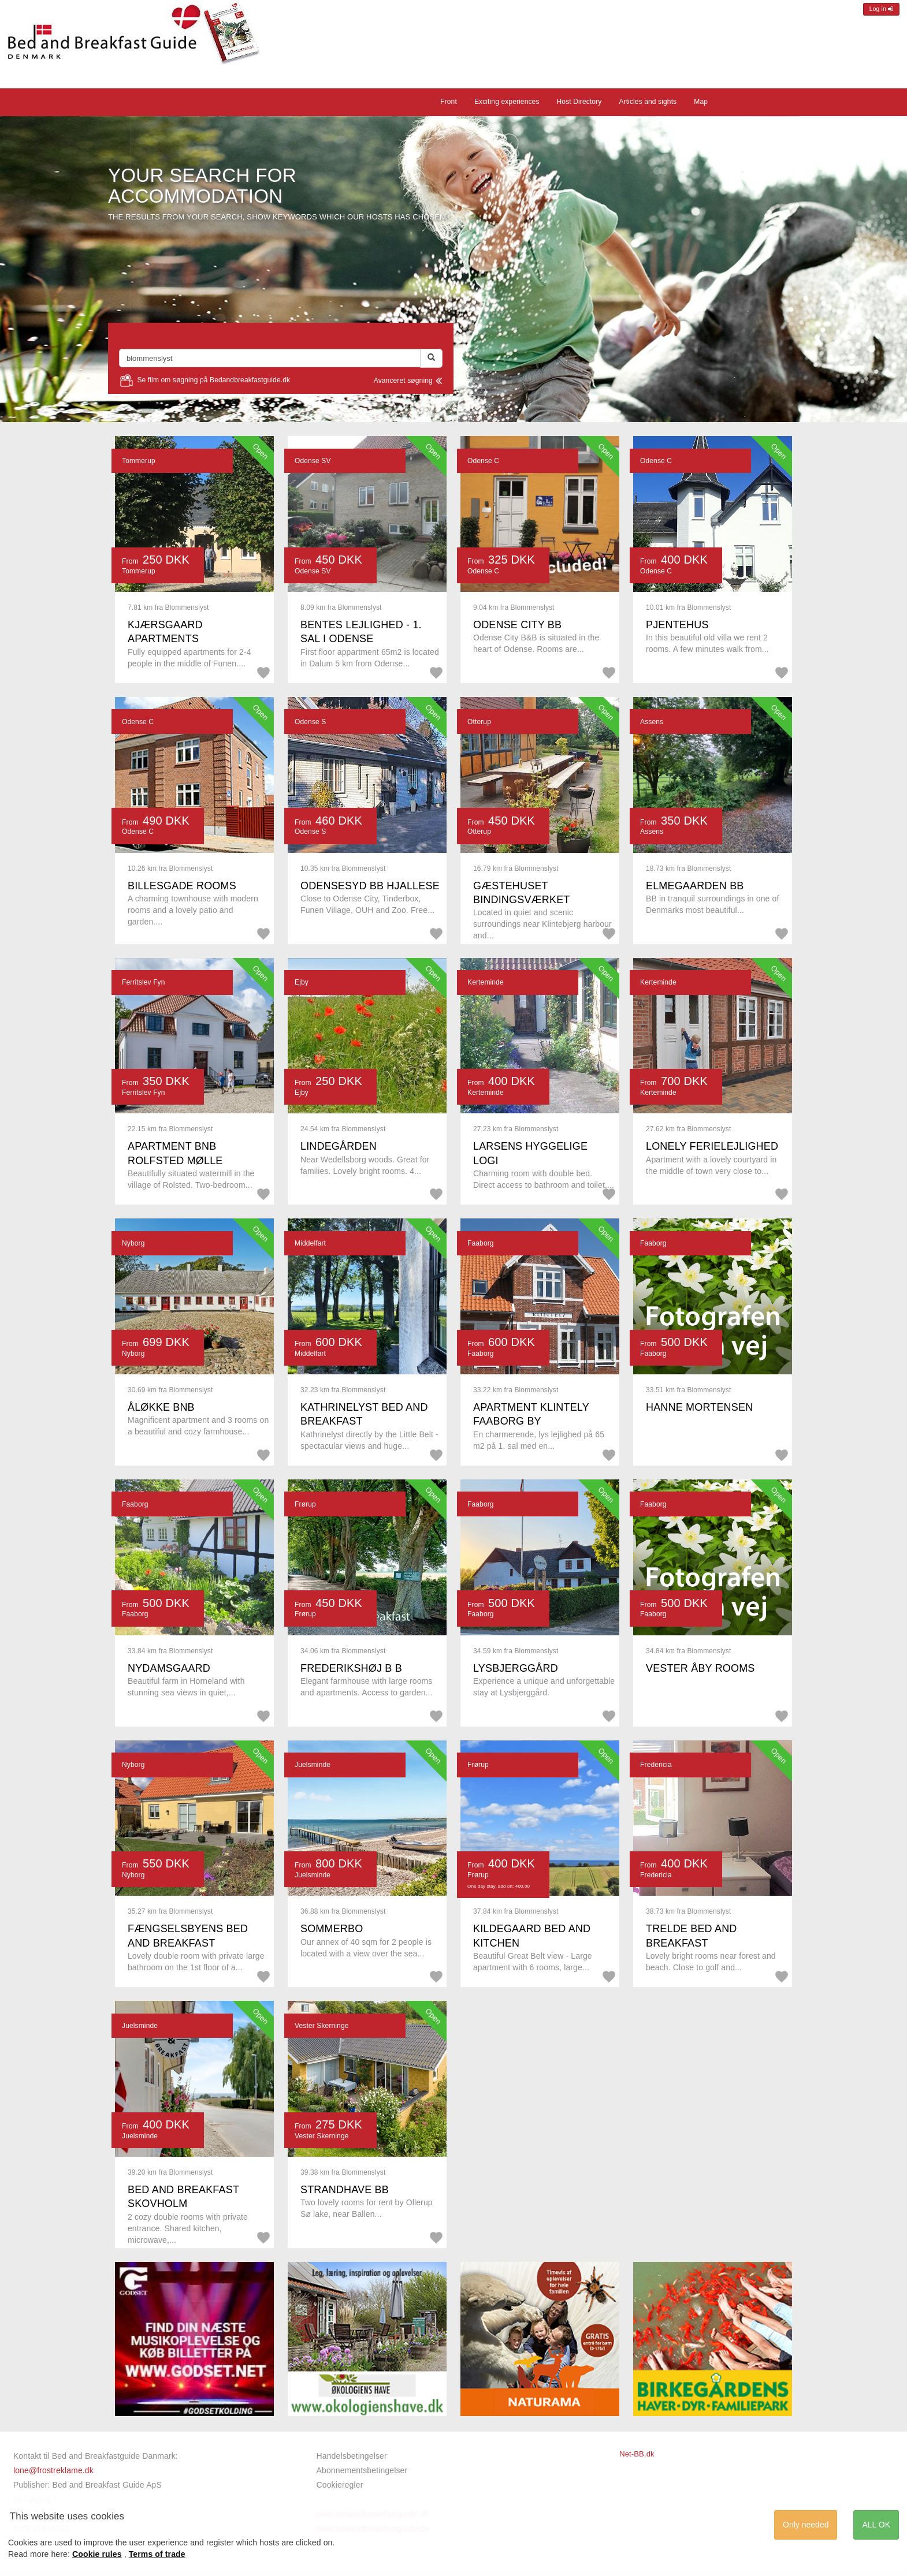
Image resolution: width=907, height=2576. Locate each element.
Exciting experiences (507, 102)
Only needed (805, 2524)
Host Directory (579, 102)
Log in (881, 9)
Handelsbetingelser (352, 2456)
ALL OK (876, 2524)
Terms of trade (157, 2554)
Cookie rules (97, 2554)
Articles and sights (647, 102)
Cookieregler (340, 2484)
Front (448, 102)
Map (701, 102)
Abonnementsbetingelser (362, 2470)
